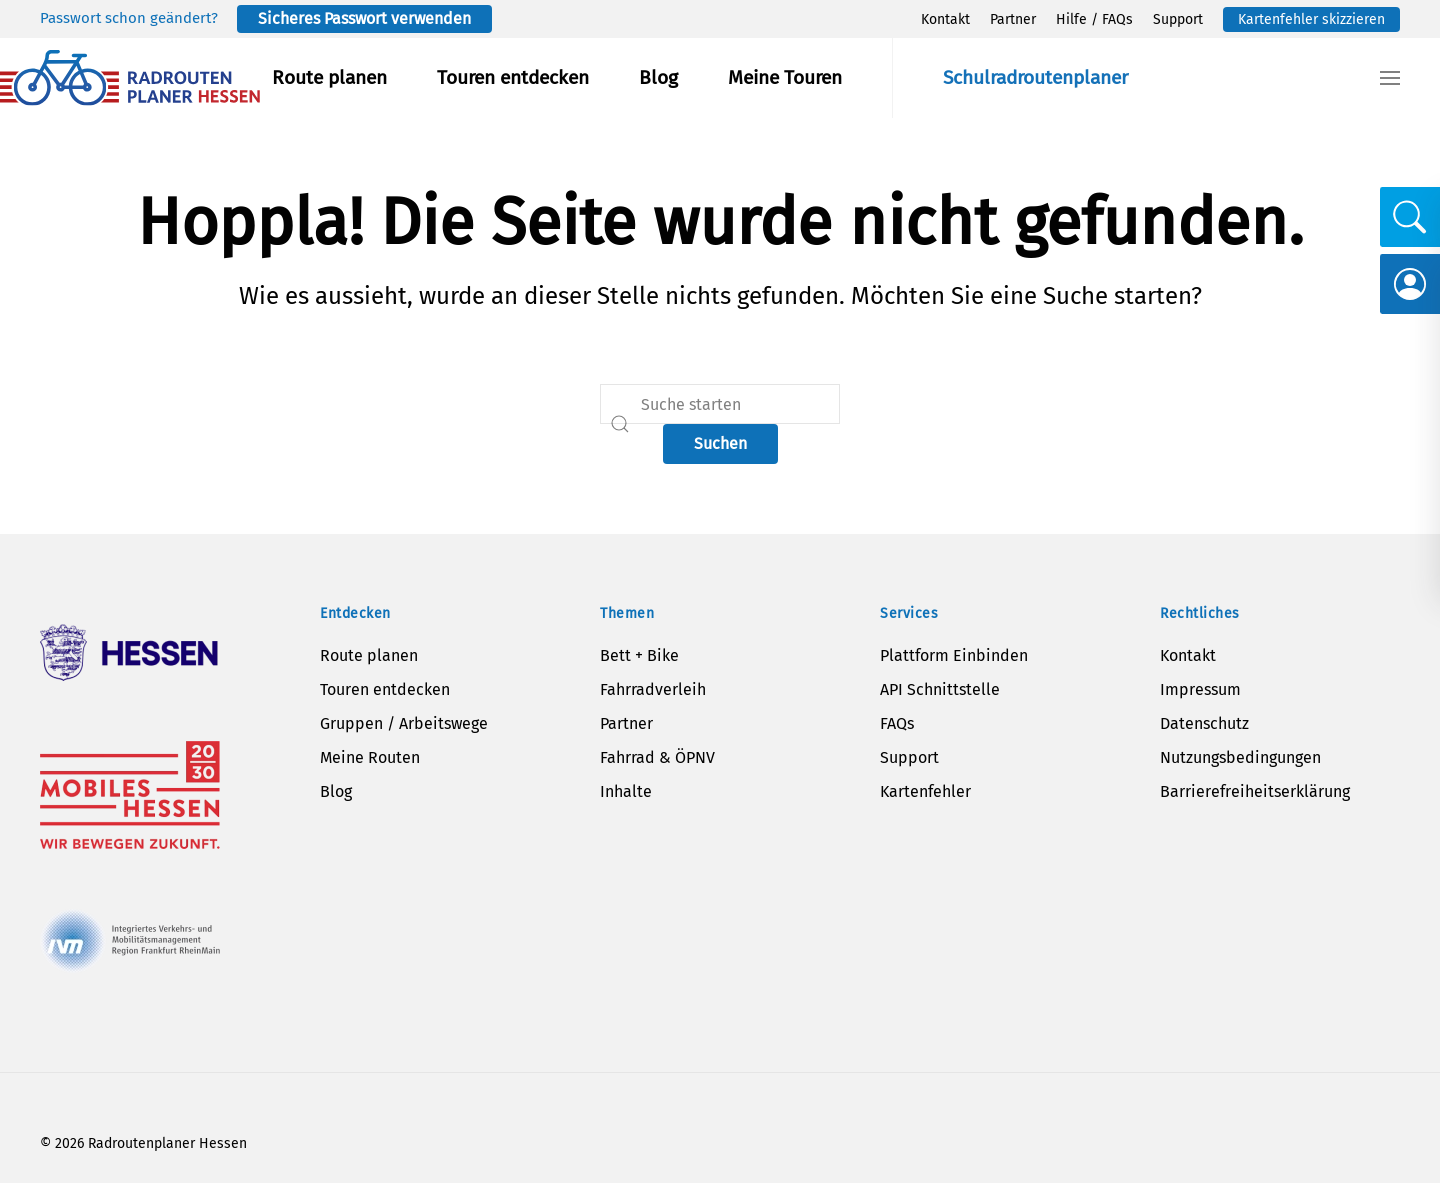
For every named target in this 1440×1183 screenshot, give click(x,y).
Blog (658, 77)
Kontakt (945, 19)
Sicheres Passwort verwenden (364, 18)
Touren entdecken (513, 77)
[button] (1390, 78)
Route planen (329, 77)
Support (1178, 19)
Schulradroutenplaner (1035, 77)
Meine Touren (785, 77)
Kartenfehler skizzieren (1311, 19)
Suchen (720, 443)
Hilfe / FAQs (1094, 19)
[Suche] (720, 404)
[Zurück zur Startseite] (130, 78)
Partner (1013, 19)
